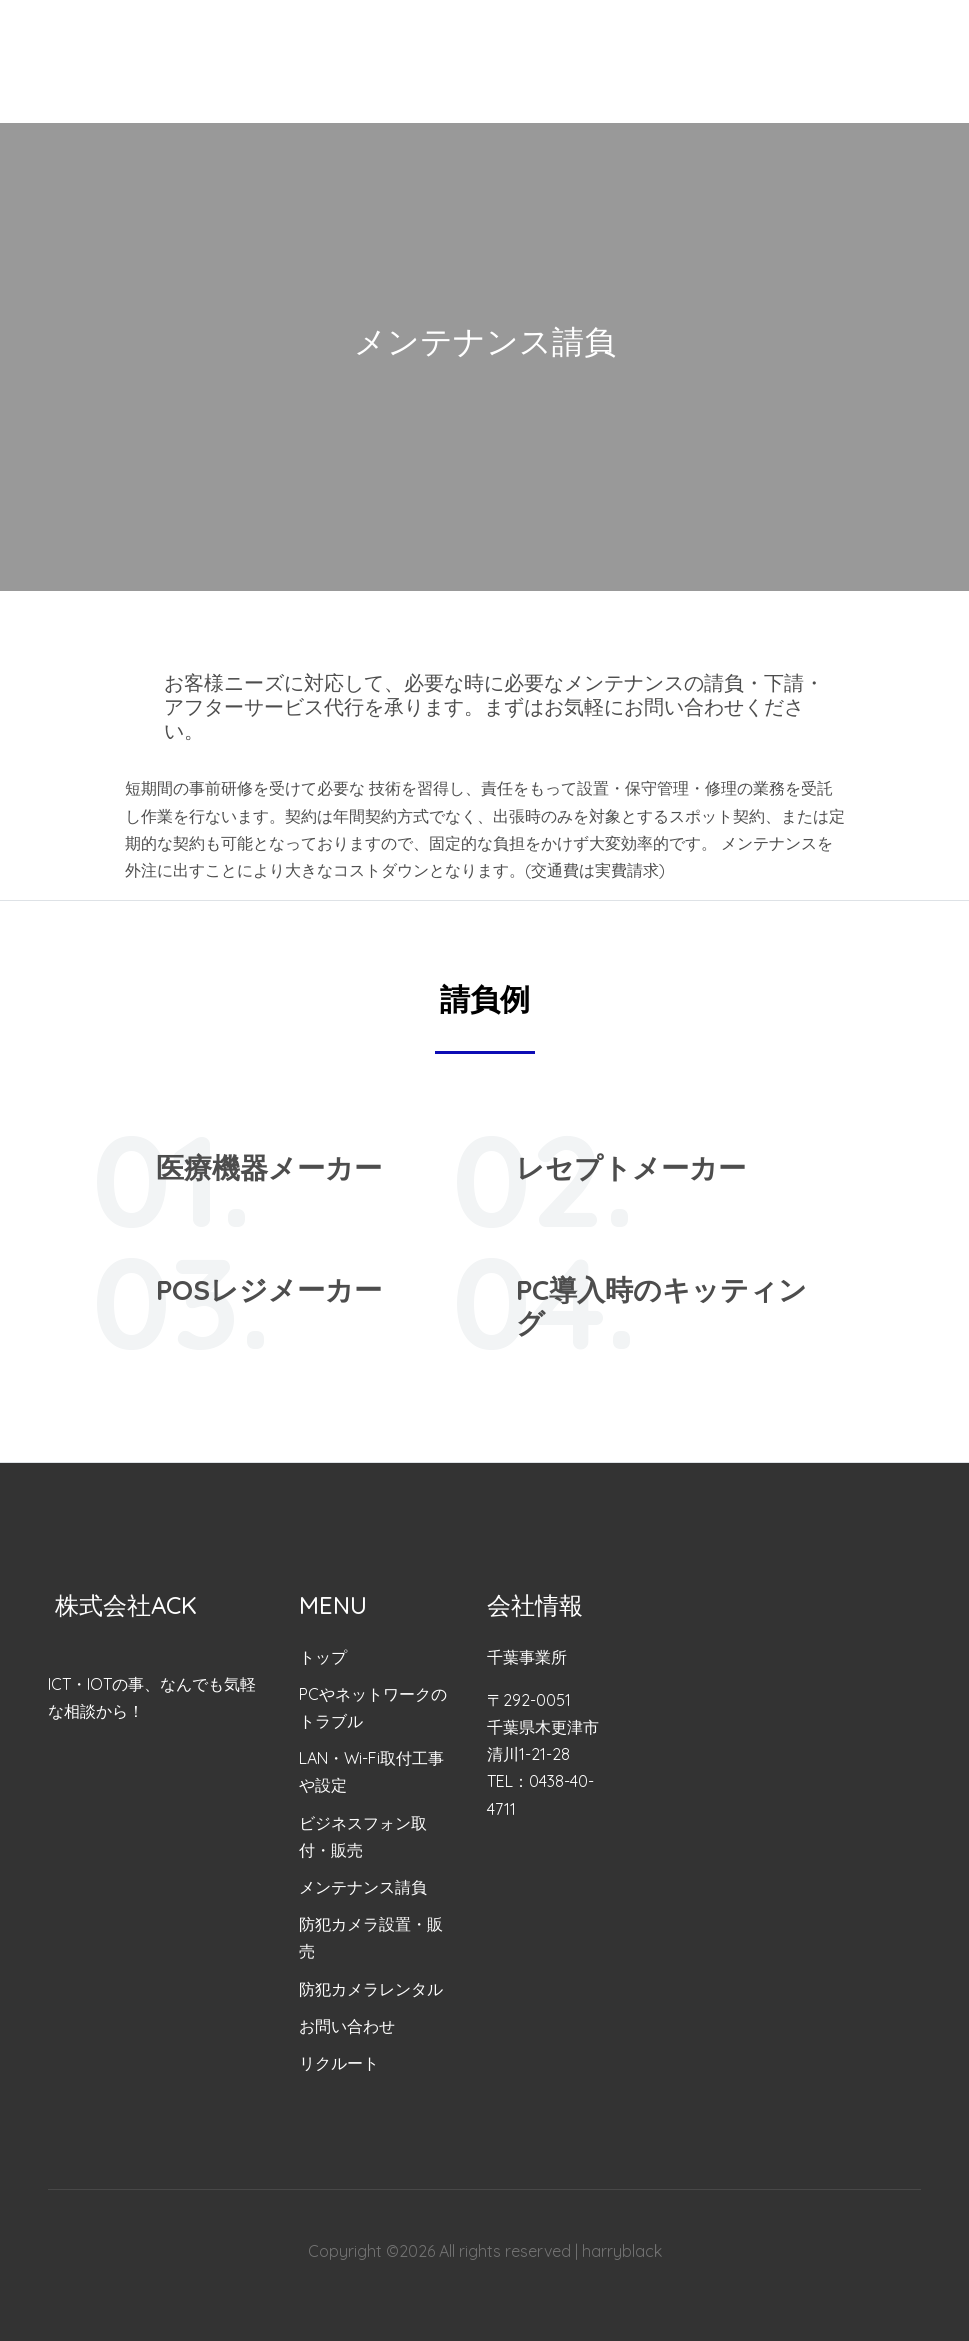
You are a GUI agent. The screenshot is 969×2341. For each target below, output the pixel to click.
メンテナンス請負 (363, 1887)
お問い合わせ (347, 2026)
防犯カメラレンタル (371, 1989)
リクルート (339, 2063)
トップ (323, 1657)
